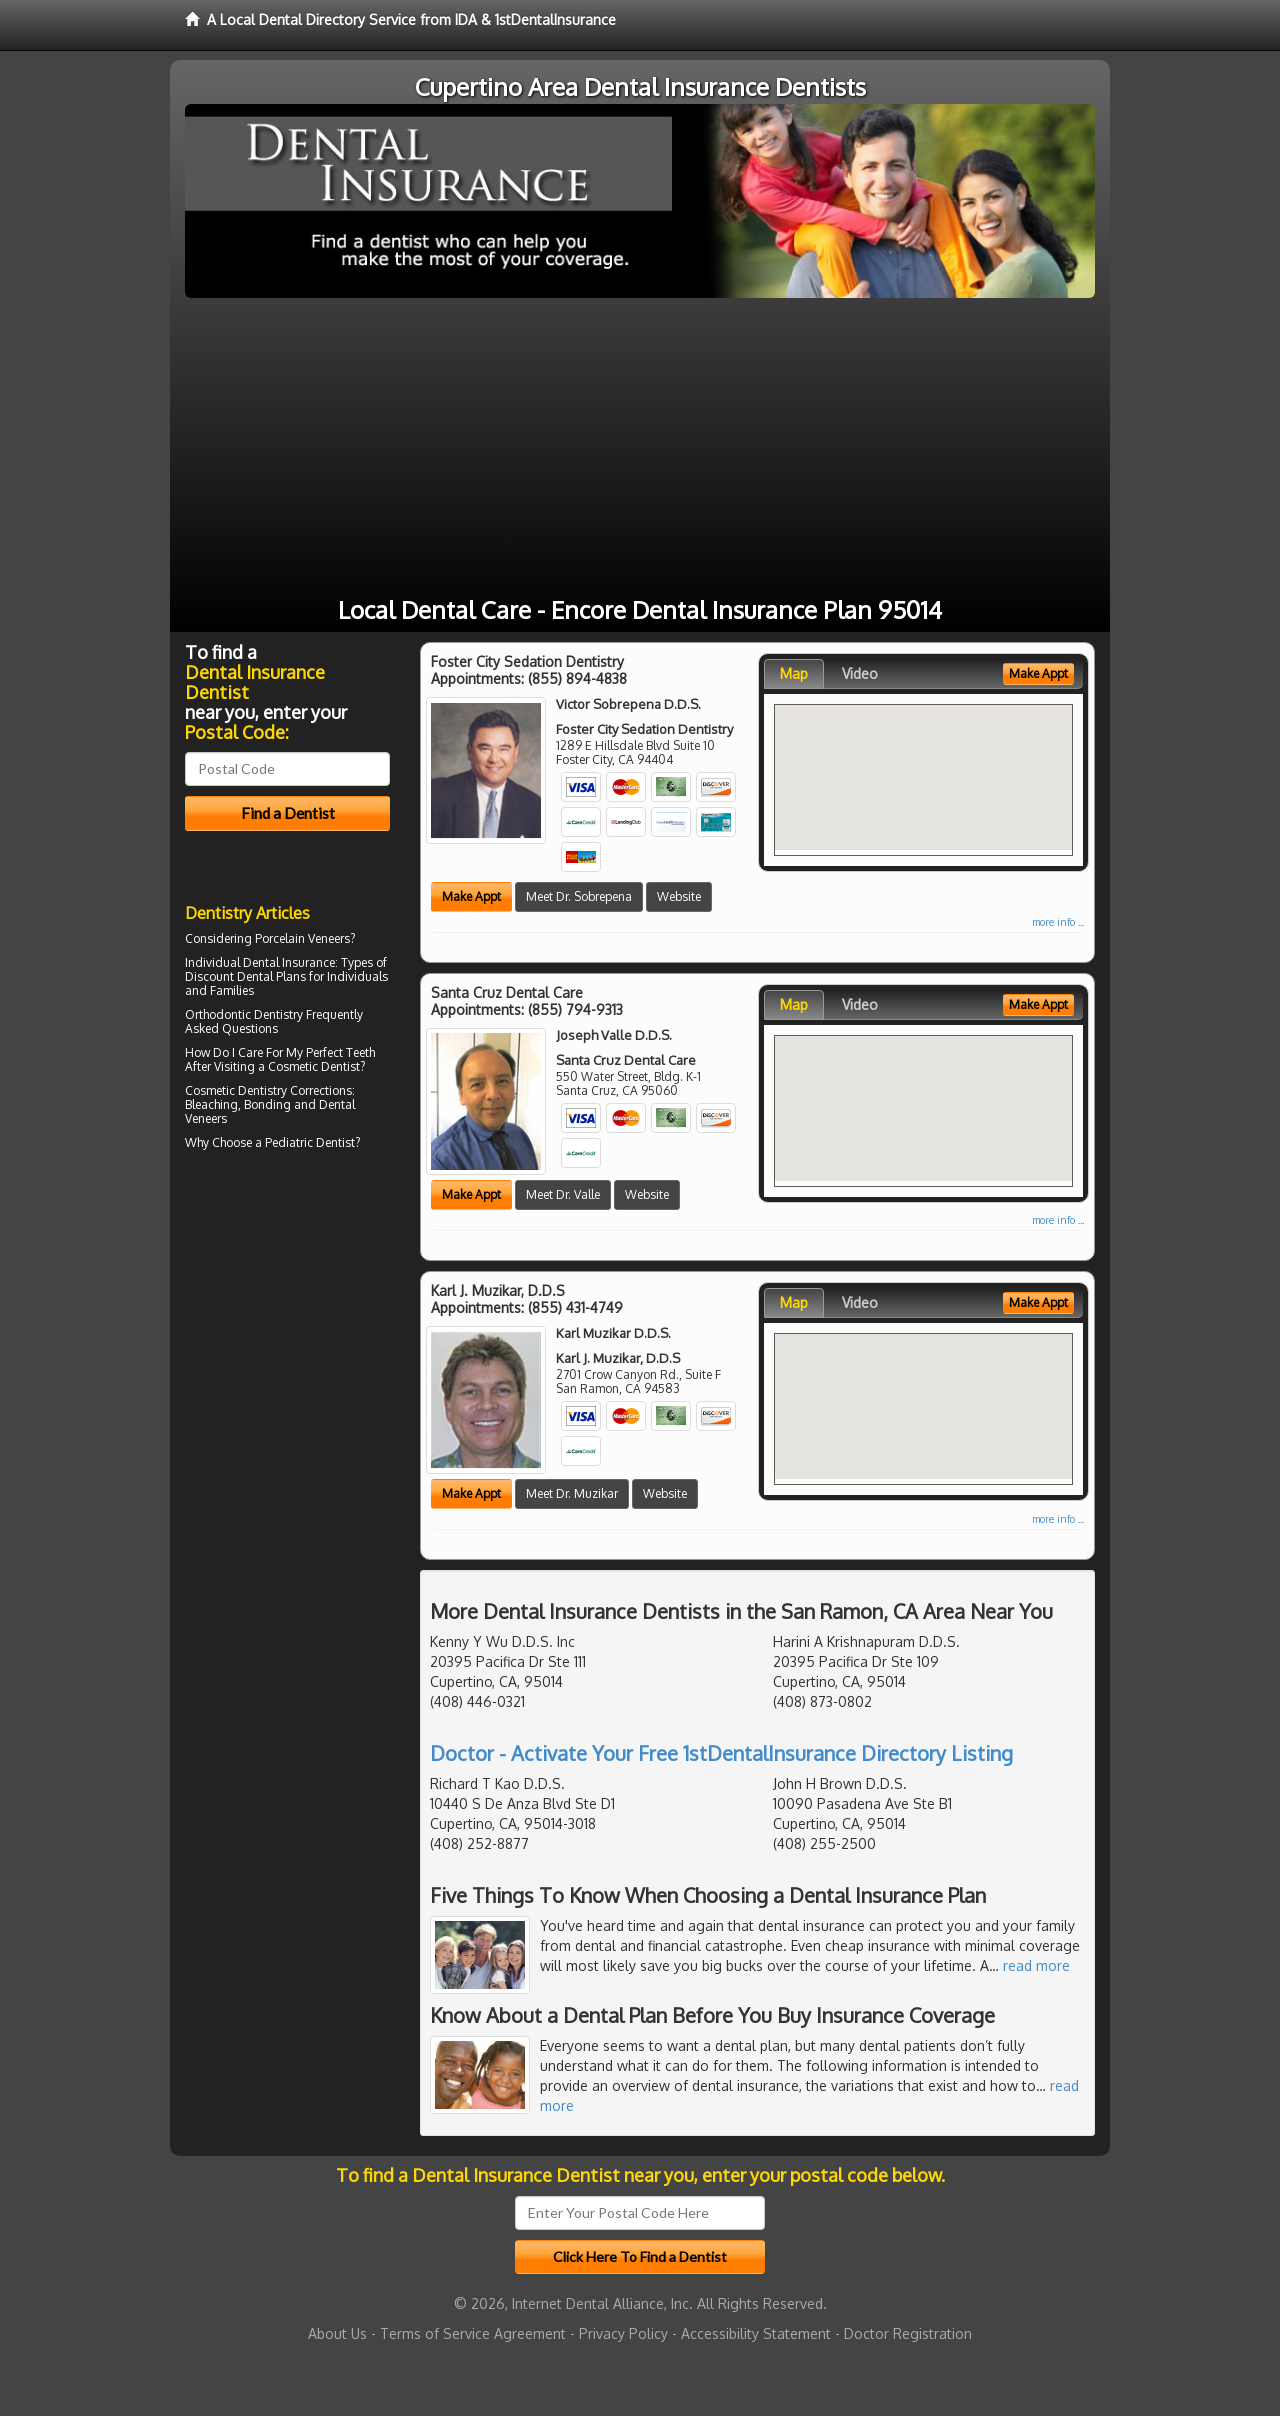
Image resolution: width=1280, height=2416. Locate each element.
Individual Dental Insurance (260, 962)
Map (794, 673)
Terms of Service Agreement (473, 2333)
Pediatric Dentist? (312, 1142)
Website (679, 896)
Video (860, 673)
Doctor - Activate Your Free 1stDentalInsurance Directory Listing (721, 1753)
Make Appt (471, 896)
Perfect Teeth (340, 1052)
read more (1036, 1965)
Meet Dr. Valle (563, 1194)
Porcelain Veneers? (305, 938)
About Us (337, 2333)
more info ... (1058, 922)
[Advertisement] (640, 448)
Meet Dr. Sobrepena (579, 896)
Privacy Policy (623, 2333)
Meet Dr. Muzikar (572, 1493)
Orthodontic (218, 1014)
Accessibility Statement (756, 2333)
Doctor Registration (908, 2333)
